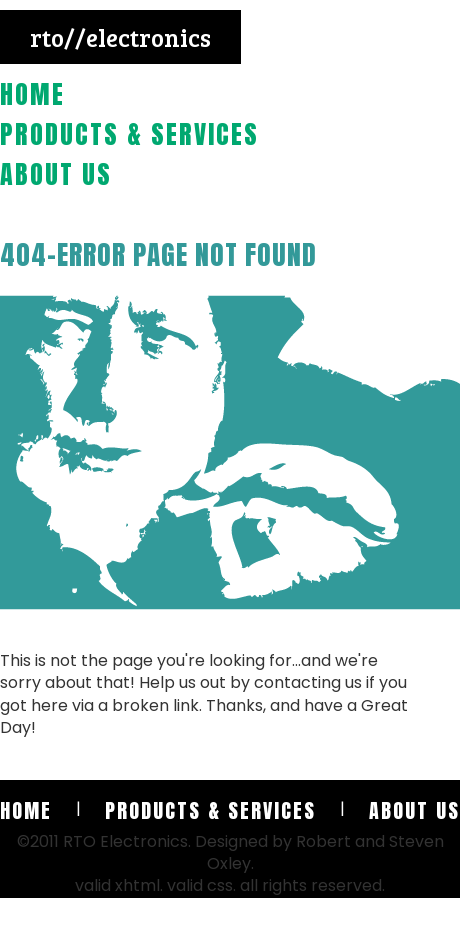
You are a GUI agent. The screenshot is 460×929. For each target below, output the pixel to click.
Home (32, 94)
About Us (56, 174)
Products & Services (129, 134)
